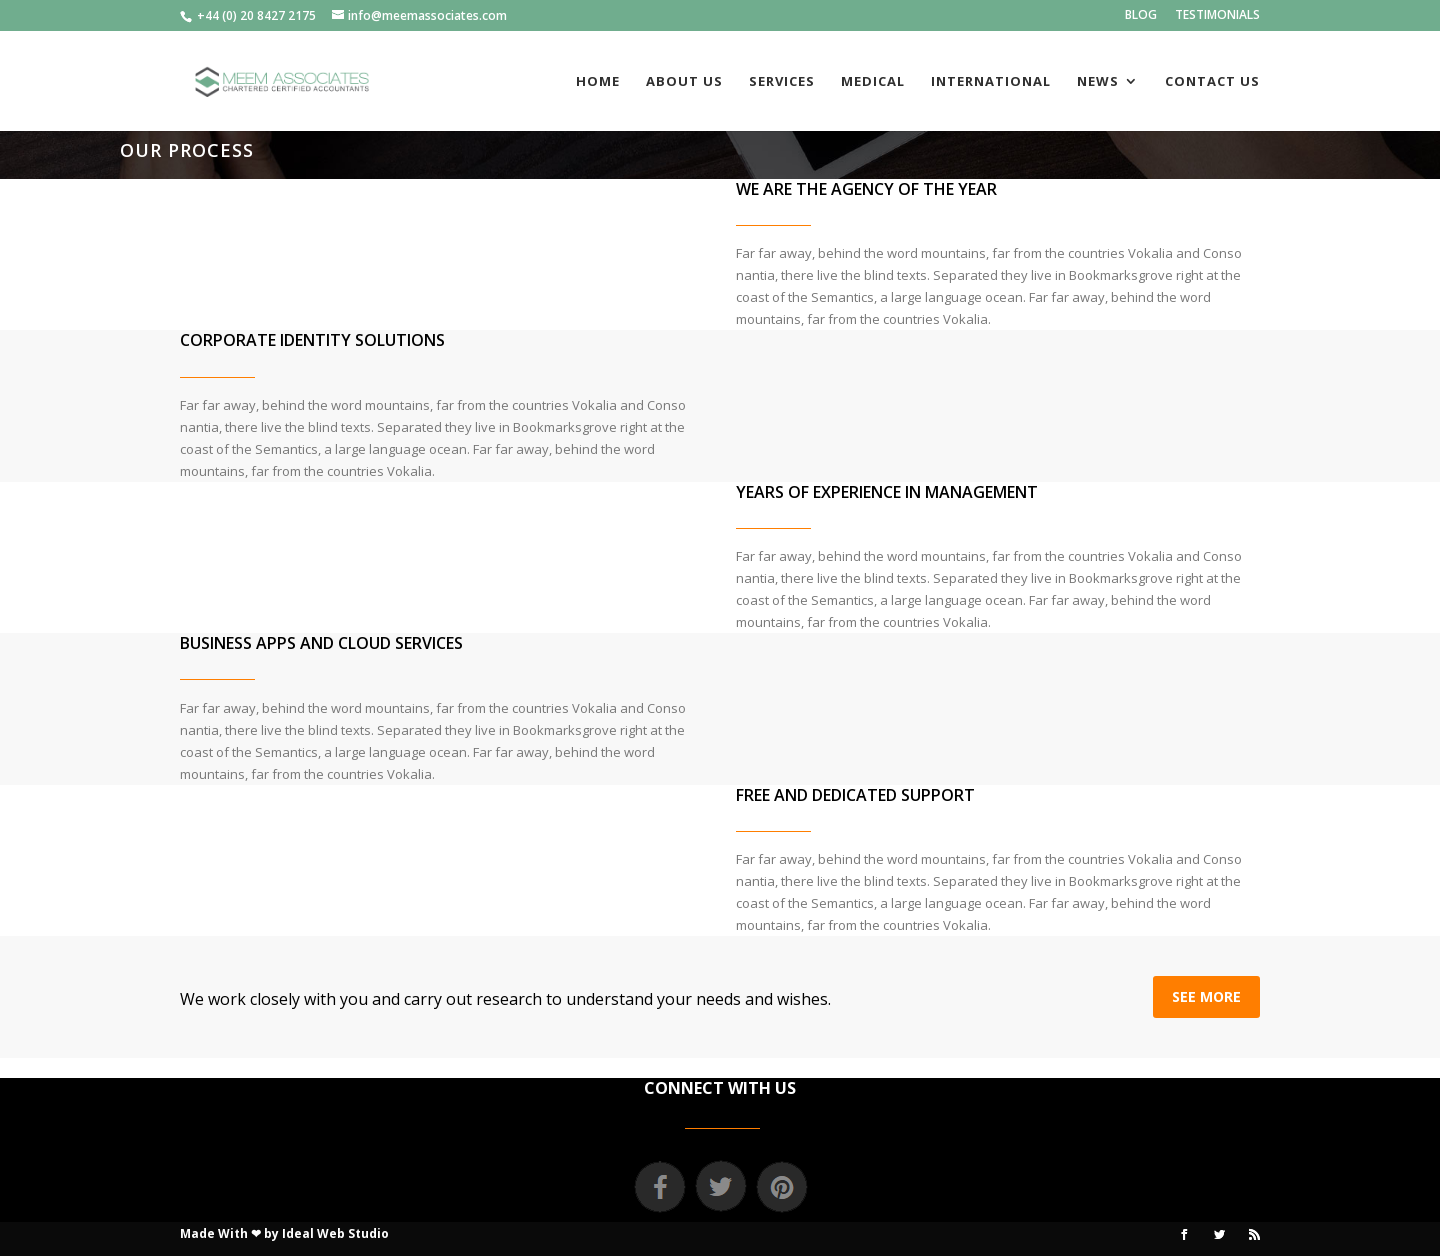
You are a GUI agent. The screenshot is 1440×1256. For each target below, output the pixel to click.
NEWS (1098, 82)
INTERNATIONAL (991, 82)
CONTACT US (1212, 82)
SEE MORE (1206, 996)
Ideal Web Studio (335, 1233)
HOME (598, 82)
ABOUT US (684, 82)
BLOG (1141, 16)
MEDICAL (873, 82)
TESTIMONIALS (1217, 16)
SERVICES (782, 82)
